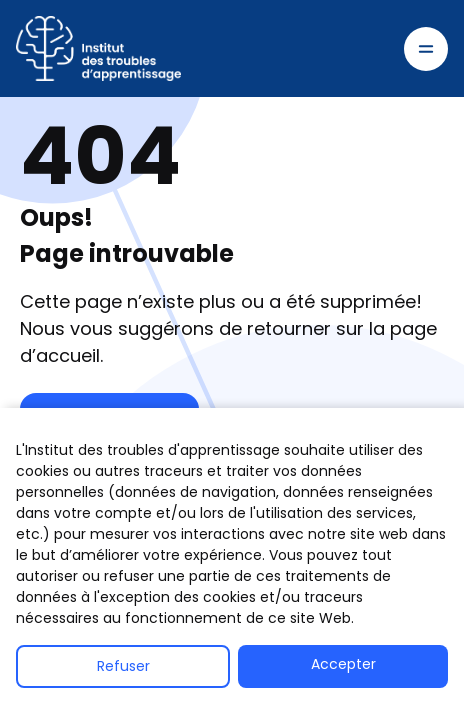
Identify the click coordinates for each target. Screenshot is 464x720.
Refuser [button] (123, 666)
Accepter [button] (343, 664)
